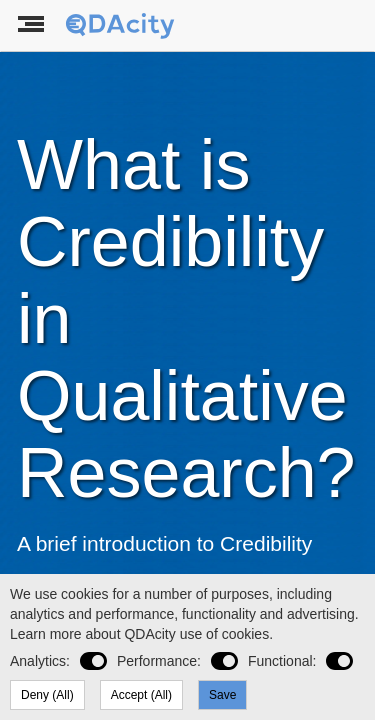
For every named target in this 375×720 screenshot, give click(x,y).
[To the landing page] (122, 26)
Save (222, 695)
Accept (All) (141, 695)
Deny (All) (47, 695)
